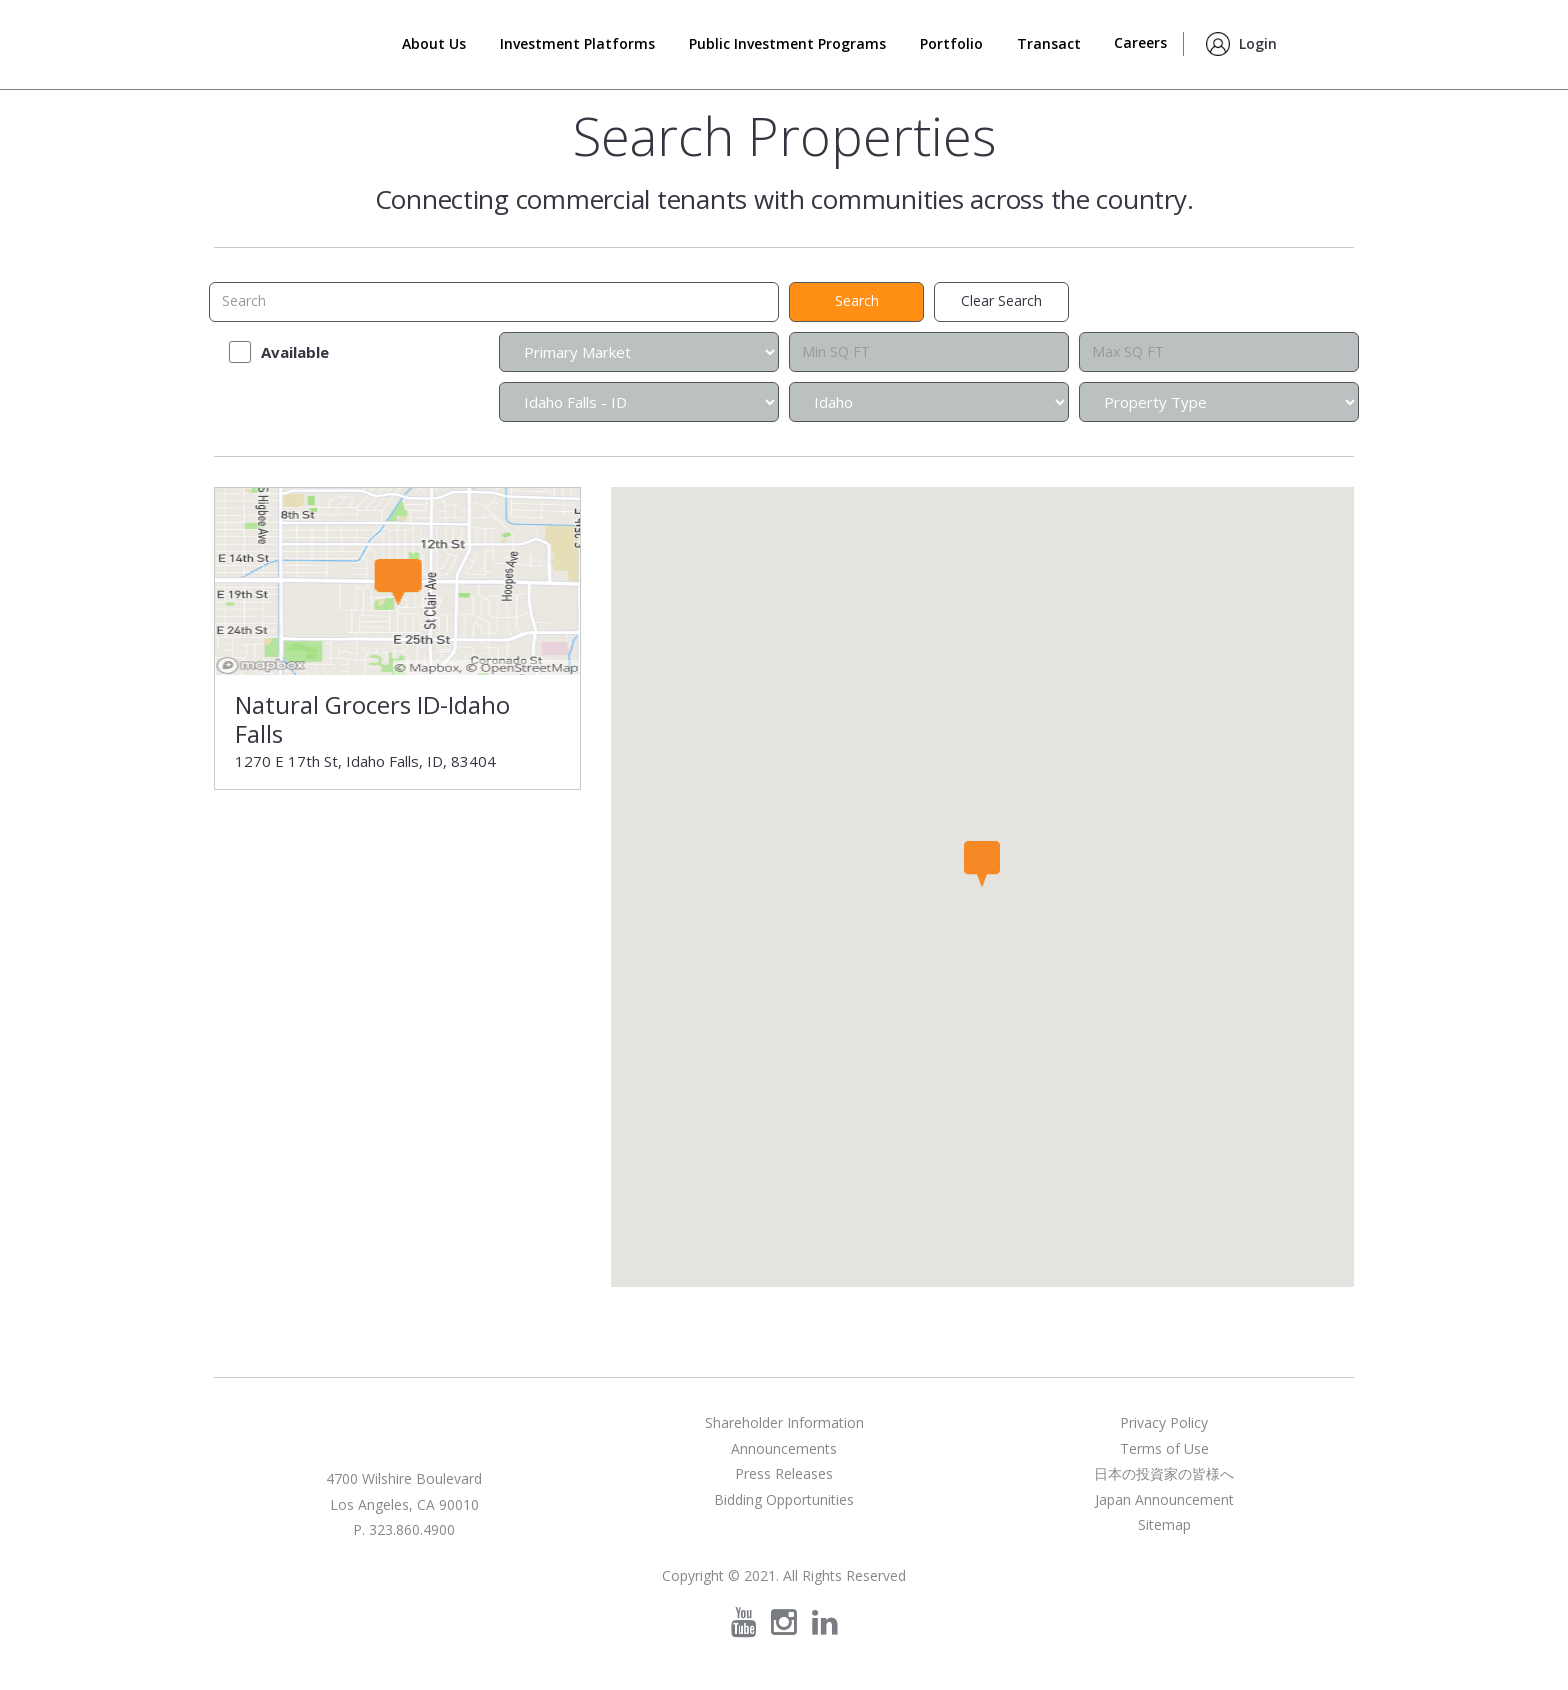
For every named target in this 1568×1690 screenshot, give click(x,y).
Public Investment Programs (787, 43)
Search (1329, 39)
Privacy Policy (1164, 1422)
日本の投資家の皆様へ (1164, 1473)
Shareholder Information (784, 1422)
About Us (434, 43)
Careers (1140, 42)
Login (1258, 43)
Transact (1049, 43)
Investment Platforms (577, 43)
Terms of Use (1164, 1448)
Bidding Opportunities (784, 1499)
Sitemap (1164, 1524)
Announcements (784, 1448)
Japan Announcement (1164, 1499)
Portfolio (951, 43)
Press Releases (784, 1473)
